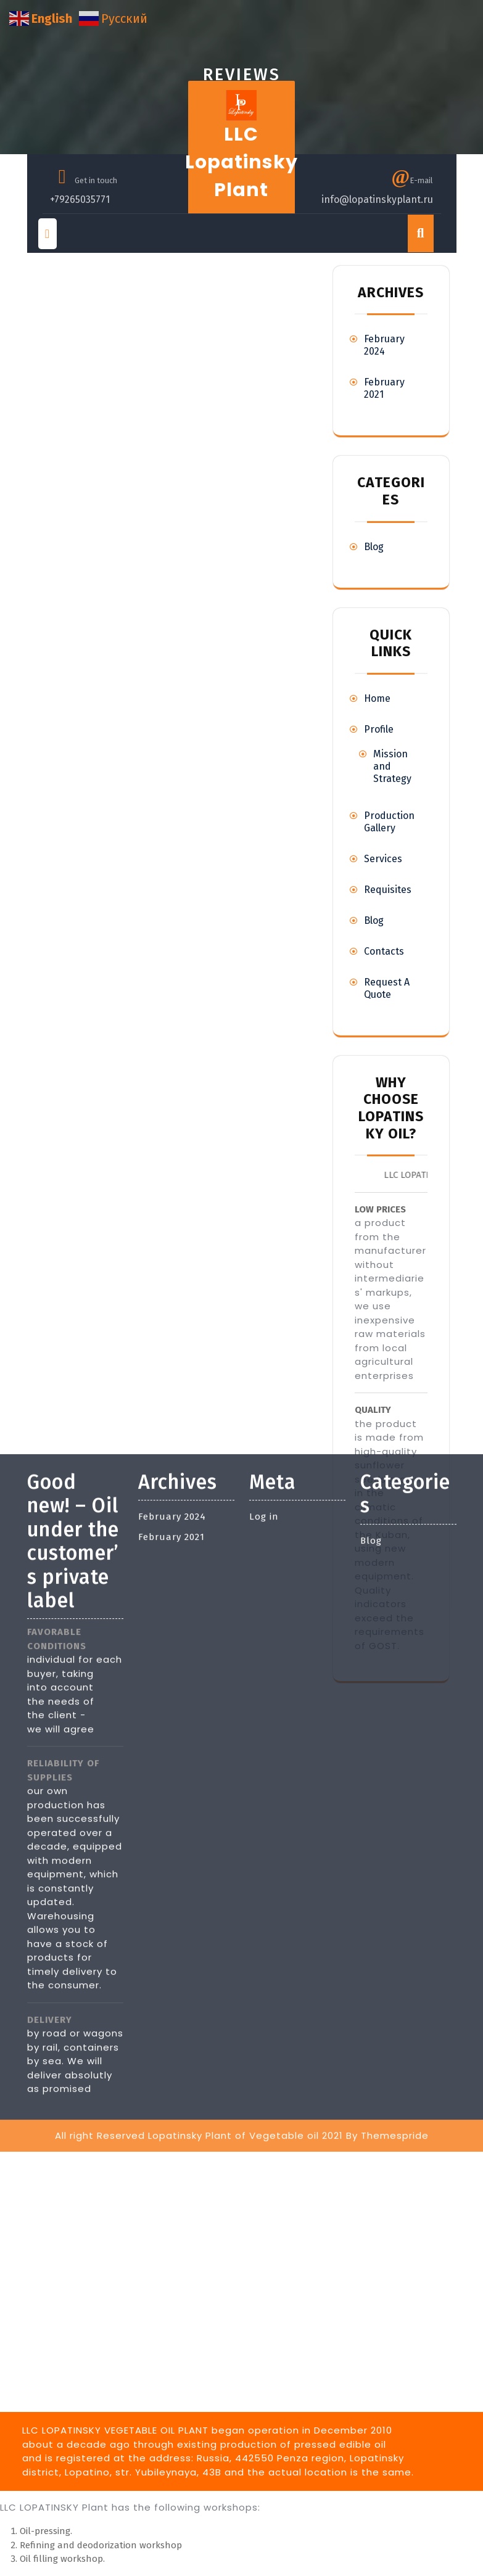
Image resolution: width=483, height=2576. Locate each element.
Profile (379, 729)
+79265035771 (80, 199)
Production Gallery (389, 822)
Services (383, 859)
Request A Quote (387, 988)
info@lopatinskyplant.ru (377, 199)
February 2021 (171, 1308)
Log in (264, 1288)
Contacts (384, 951)
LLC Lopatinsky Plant (241, 162)
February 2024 (384, 345)
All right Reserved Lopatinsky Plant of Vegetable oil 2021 (199, 1906)
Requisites (387, 889)
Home (377, 698)
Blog (374, 547)
